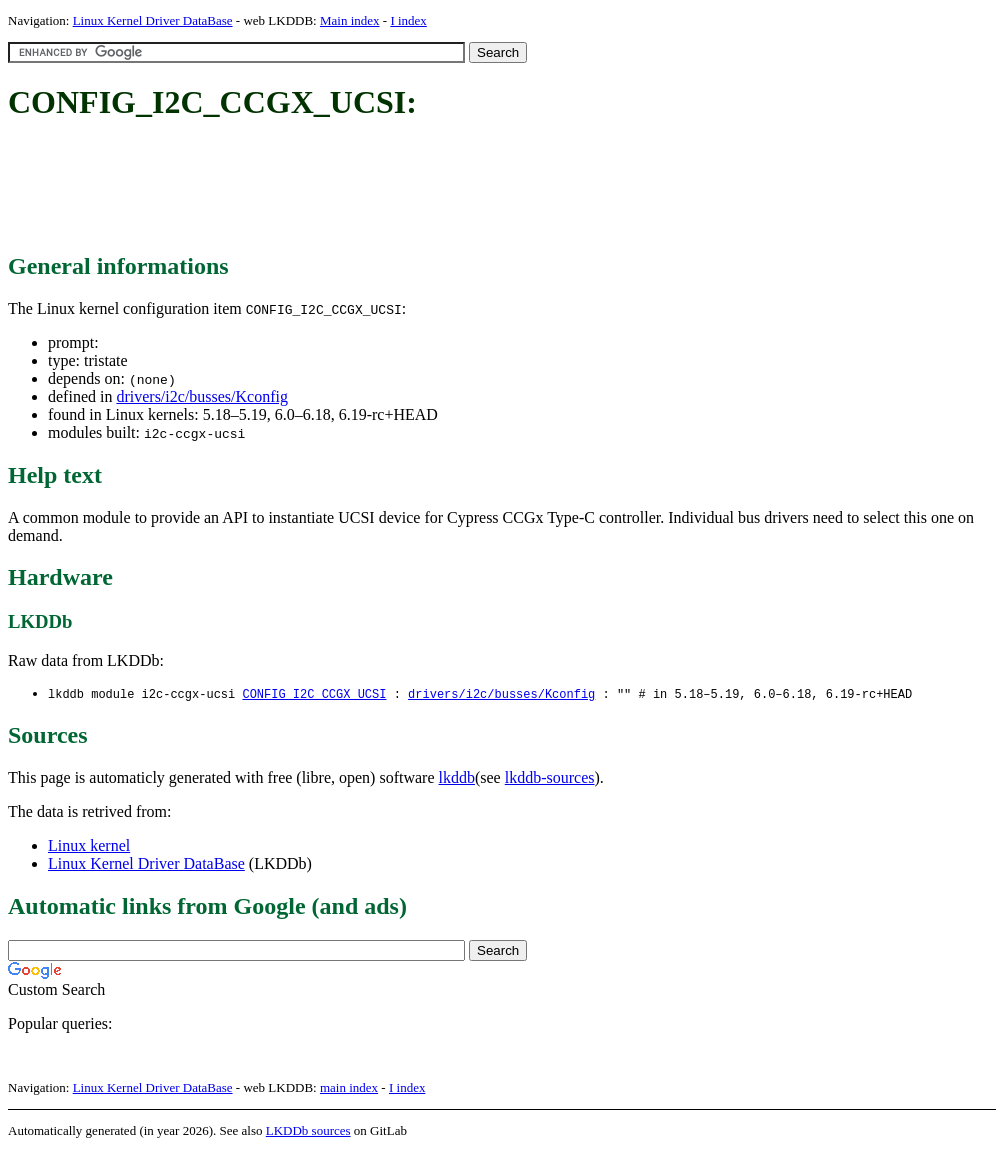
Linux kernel (89, 846)
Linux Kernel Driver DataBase (153, 20)
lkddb (457, 778)
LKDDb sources (308, 1131)
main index (349, 1088)
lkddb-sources (550, 778)
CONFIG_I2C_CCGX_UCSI (314, 694)
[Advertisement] (372, 188)
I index (408, 20)
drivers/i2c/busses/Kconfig (202, 396)
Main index (350, 20)
